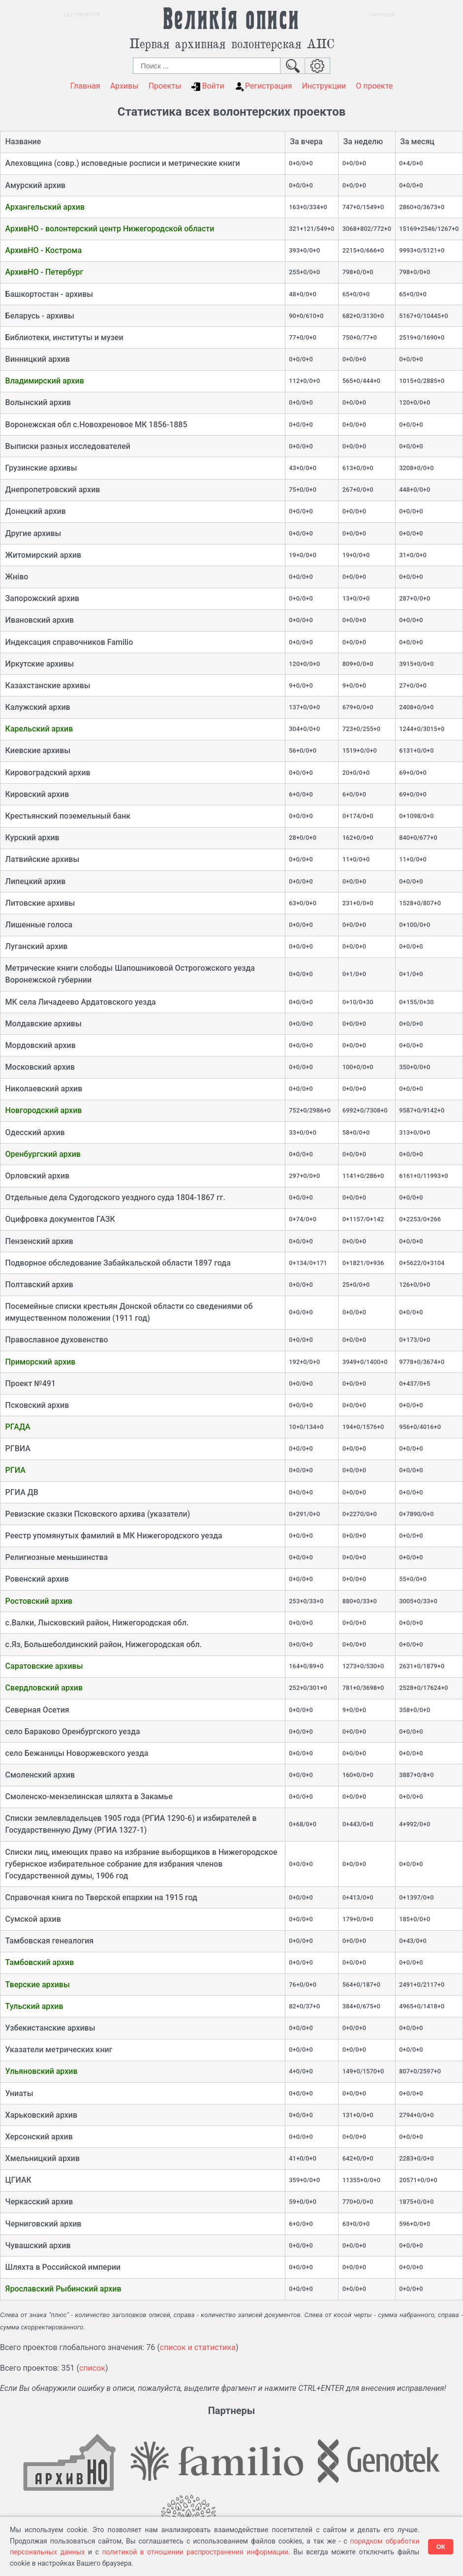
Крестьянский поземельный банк (68, 816)
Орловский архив (37, 1175)
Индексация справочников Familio (69, 642)
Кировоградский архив (48, 772)
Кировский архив (37, 794)
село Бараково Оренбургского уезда (72, 1731)
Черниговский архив (43, 2223)
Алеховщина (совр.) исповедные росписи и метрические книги (122, 163)
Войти (207, 86)
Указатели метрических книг (59, 2049)
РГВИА (18, 1448)
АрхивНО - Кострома (43, 250)
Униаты (19, 2093)
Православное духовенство (56, 1339)
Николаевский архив (44, 1088)
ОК (440, 2546)
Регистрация (263, 86)
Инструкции (324, 86)
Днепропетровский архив (52, 489)
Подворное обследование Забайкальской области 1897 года (118, 1263)
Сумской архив (33, 1919)
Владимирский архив (44, 380)
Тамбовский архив (39, 1962)
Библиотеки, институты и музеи (64, 337)
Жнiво (17, 576)
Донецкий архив (35, 511)
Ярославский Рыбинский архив (63, 2288)
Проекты (165, 86)
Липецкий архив (35, 881)
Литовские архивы (40, 903)
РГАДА (18, 1426)
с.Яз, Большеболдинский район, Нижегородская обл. (103, 1644)
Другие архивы (33, 533)
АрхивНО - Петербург (44, 272)
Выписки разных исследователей (67, 446)
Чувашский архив (38, 2245)
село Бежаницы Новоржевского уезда (77, 1753)
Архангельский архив (45, 207)
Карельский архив (39, 728)
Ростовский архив (39, 1601)
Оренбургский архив (43, 1154)
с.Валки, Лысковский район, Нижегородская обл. (97, 1622)
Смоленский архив (40, 1775)
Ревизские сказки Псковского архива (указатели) (97, 1514)
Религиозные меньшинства (56, 1557)
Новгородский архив (43, 1110)
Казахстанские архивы (48, 685)
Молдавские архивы (43, 1023)
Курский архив (32, 837)
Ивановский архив (39, 620)
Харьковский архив (41, 2115)
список (92, 2368)
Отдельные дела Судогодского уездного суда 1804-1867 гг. (115, 1197)
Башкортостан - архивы (49, 294)
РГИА (15, 1470)
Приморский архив (40, 1362)
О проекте (374, 86)
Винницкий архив (37, 359)
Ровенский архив (37, 1579)
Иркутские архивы (39, 663)
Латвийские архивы (42, 859)
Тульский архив (34, 2006)
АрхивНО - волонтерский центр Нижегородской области (110, 228)
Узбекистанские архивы (50, 2028)
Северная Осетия (37, 1710)
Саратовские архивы (44, 1666)
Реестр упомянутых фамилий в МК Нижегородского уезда (113, 1535)
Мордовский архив (40, 1045)
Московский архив (40, 1067)
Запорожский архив (42, 598)
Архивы (124, 86)
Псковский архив (37, 1405)
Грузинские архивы (41, 468)
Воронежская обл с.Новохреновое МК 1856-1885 (96, 424)
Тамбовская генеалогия (49, 1940)
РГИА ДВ (21, 1492)
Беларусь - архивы (39, 315)
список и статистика (198, 2347)
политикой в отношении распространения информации (195, 2552)
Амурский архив (35, 185)
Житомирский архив (43, 555)
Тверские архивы (37, 1984)
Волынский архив (38, 402)
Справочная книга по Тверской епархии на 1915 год (101, 1897)
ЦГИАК (18, 2180)
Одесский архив (35, 1132)
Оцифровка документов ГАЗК (60, 1219)
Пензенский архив (39, 1241)
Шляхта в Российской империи (63, 2267)
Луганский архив (36, 946)
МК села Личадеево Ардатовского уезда (80, 1002)
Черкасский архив (39, 2201)
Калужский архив (37, 707)
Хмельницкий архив (42, 2158)
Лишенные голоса (39, 924)
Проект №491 (30, 1383)
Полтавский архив (39, 1284)
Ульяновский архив (41, 2071)
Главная (85, 86)
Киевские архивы (38, 750)
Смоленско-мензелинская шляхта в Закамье (89, 1796)
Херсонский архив (39, 2136)
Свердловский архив (44, 1687)
